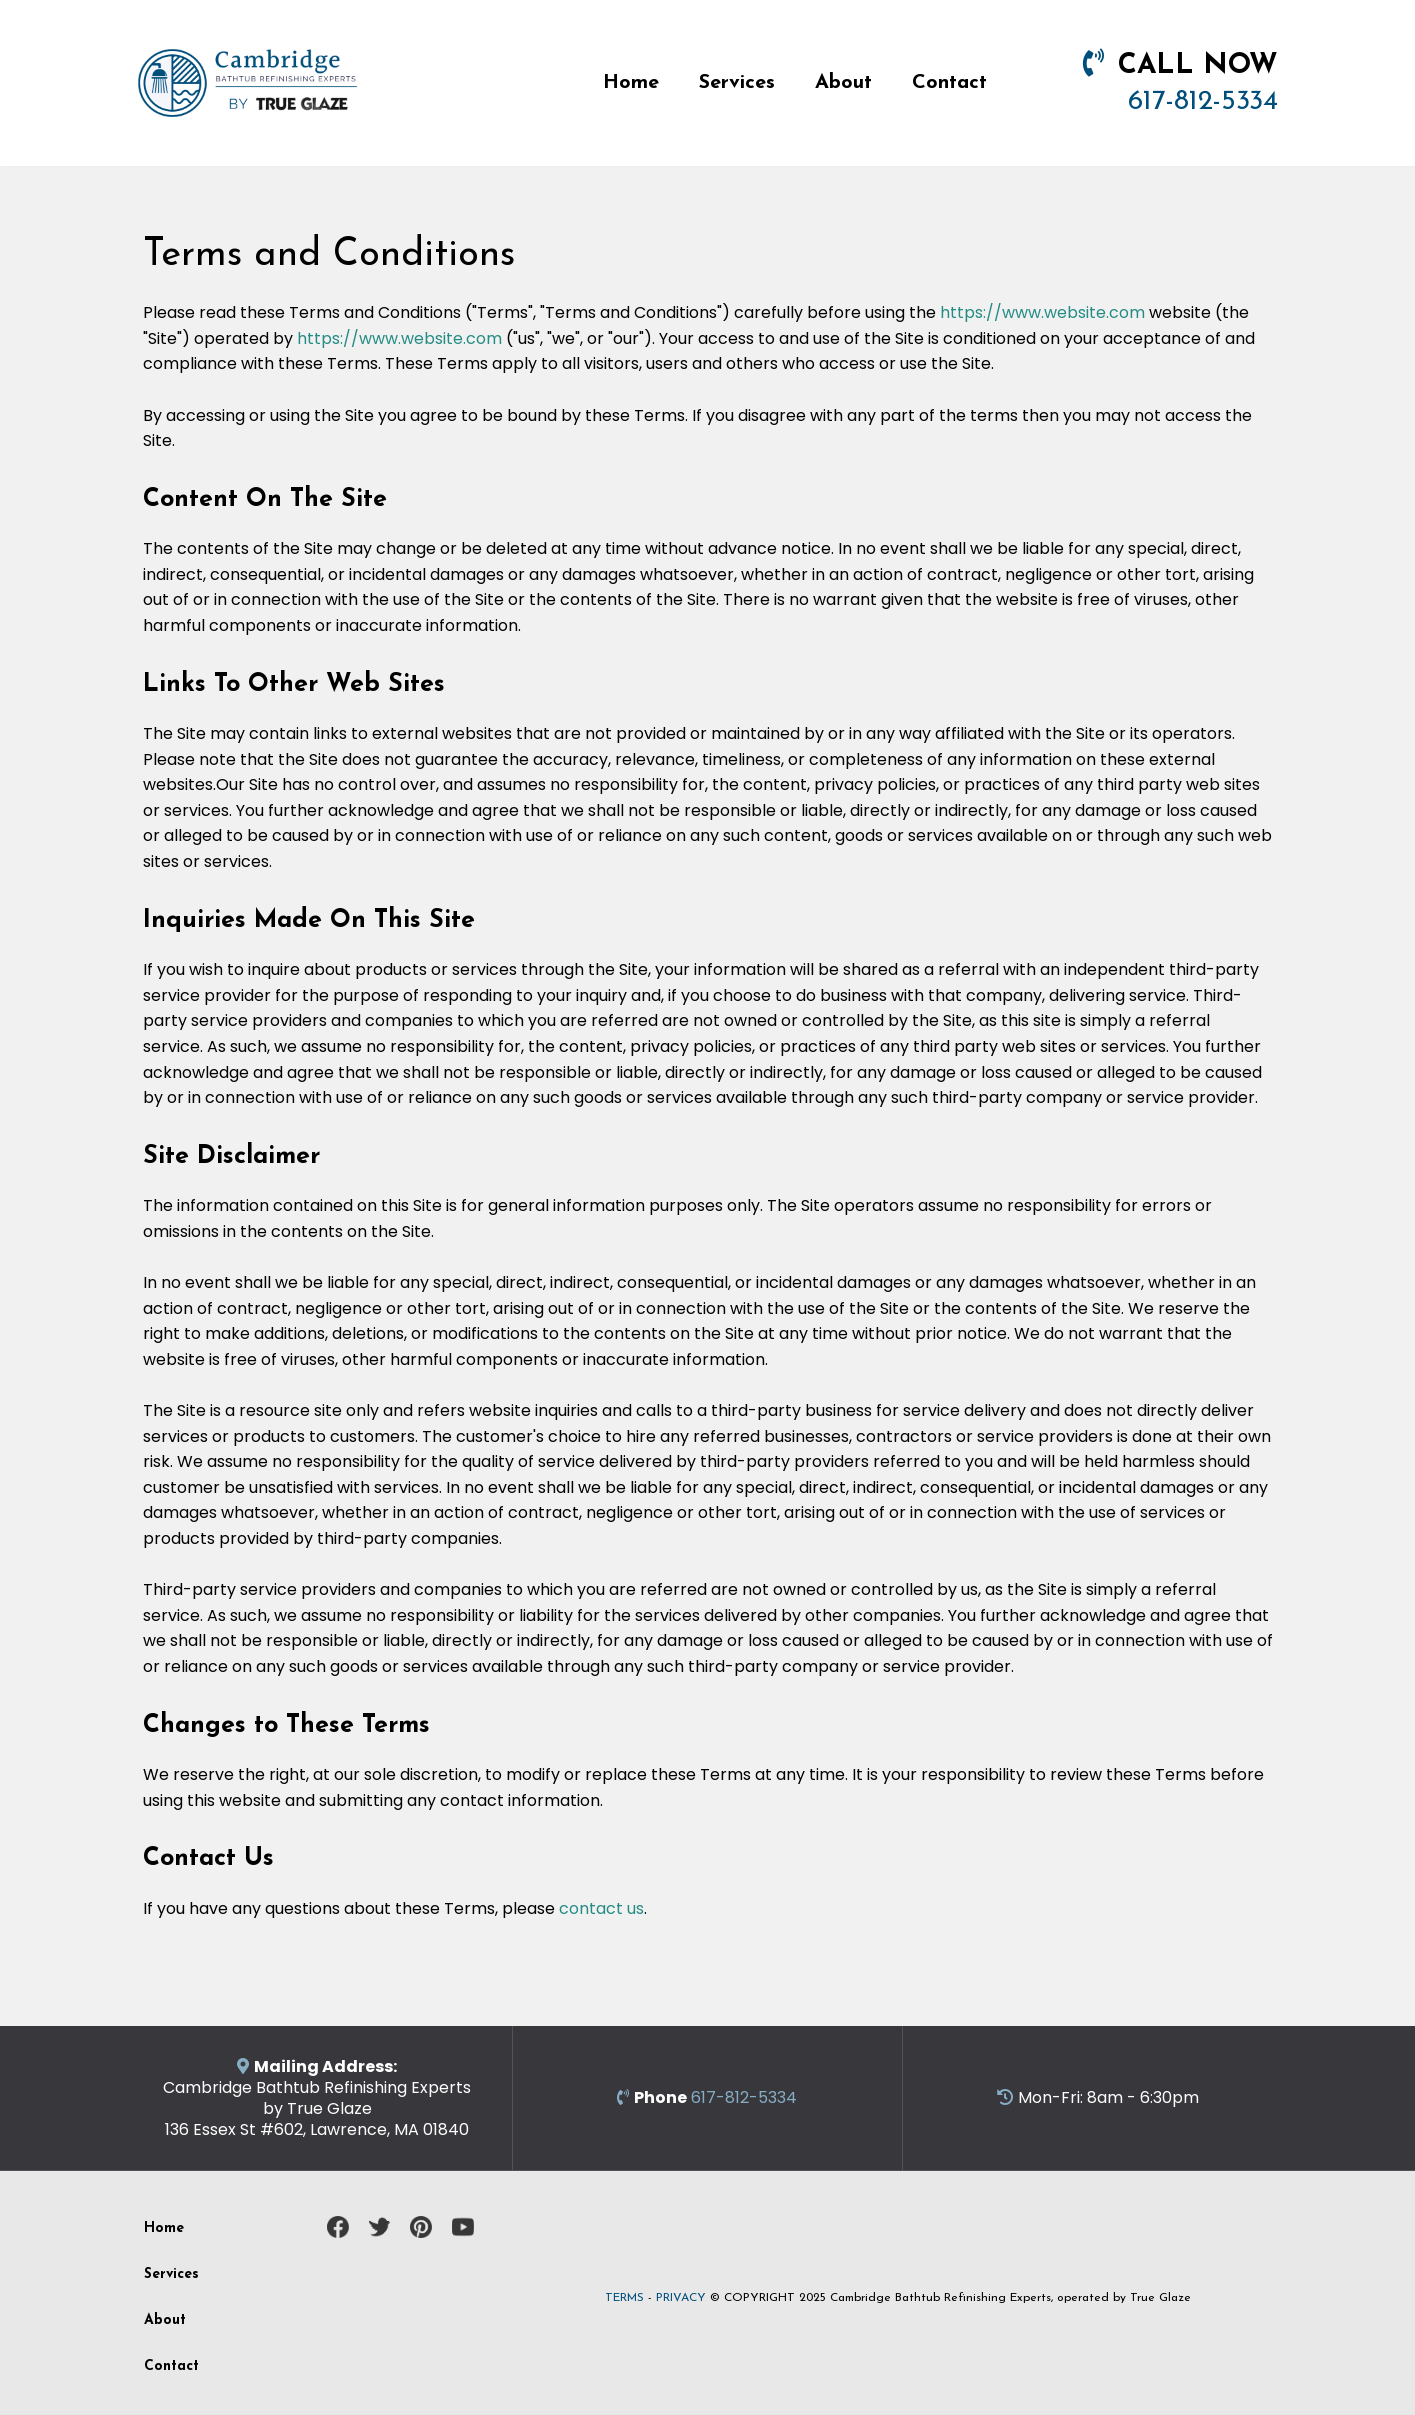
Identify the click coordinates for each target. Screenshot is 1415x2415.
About (843, 83)
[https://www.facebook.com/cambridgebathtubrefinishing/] (338, 2227)
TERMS (624, 2298)
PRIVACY (681, 2298)
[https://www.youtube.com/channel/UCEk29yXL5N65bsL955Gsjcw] (463, 2227)
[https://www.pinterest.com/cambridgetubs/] (421, 2227)
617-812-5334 (1203, 102)
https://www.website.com (1042, 312)
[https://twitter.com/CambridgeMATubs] (380, 2227)
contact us (601, 1908)
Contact (949, 83)
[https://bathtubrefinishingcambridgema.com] (248, 82)
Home (631, 83)
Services (737, 83)
